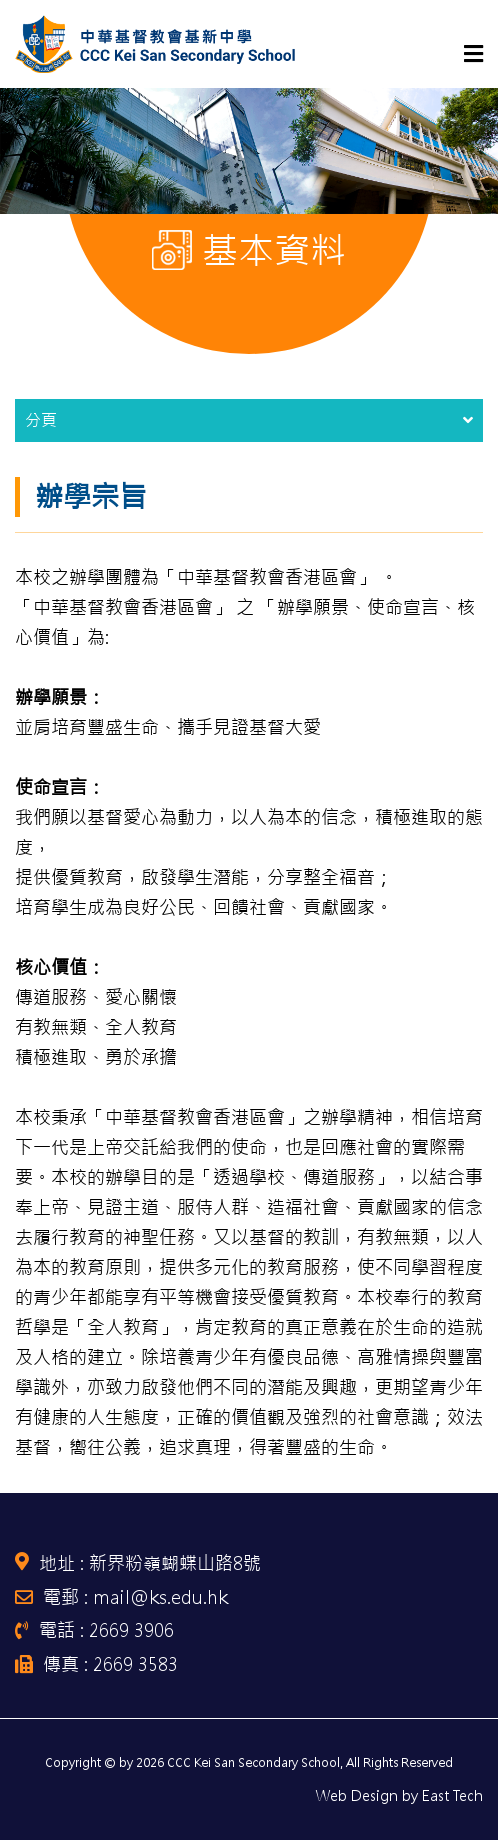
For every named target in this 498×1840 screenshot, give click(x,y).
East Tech (452, 1796)
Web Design (357, 1796)
